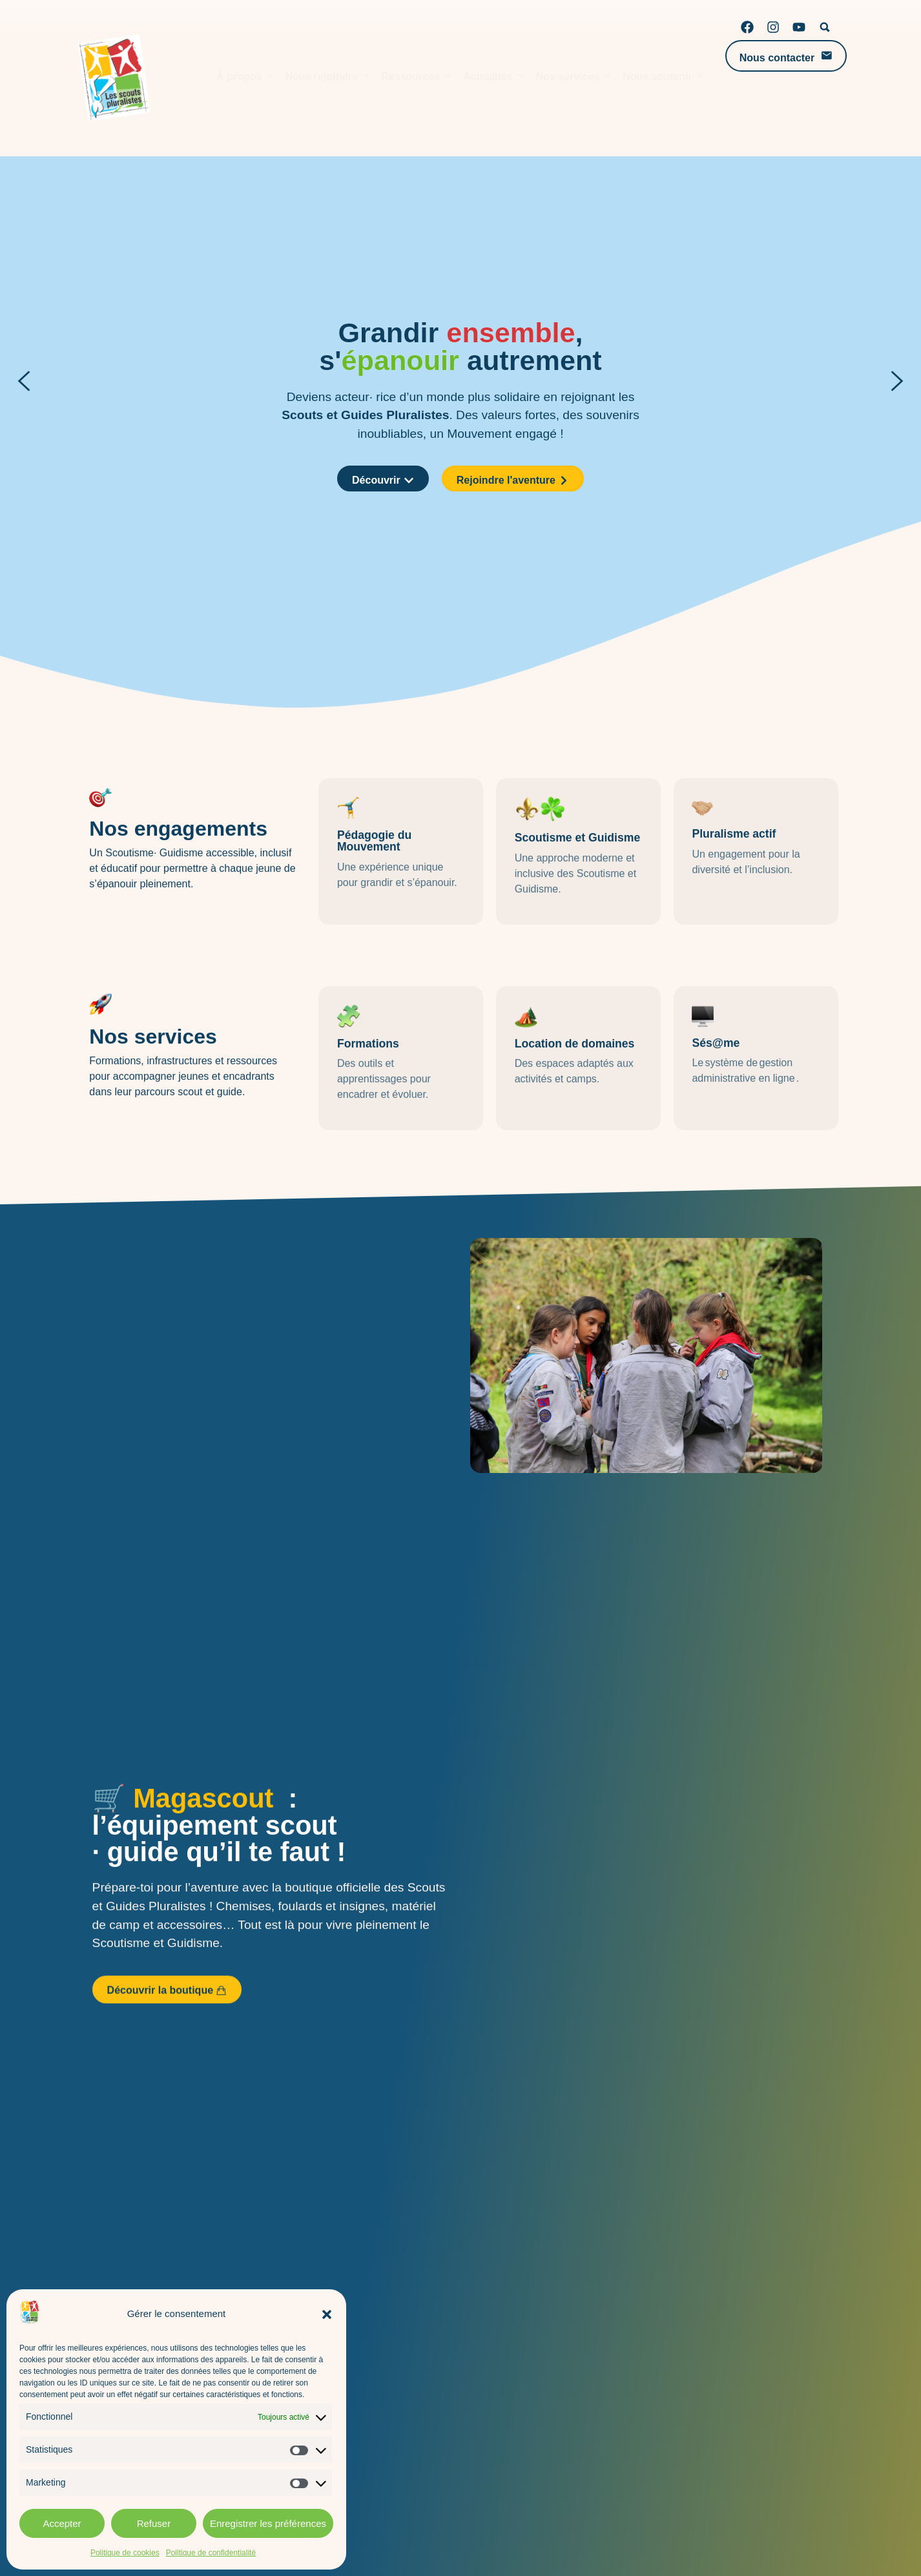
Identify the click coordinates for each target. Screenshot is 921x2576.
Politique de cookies (125, 2552)
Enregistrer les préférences (268, 2523)
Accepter (62, 2523)
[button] (326, 2314)
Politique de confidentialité (211, 2552)
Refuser (154, 2523)
